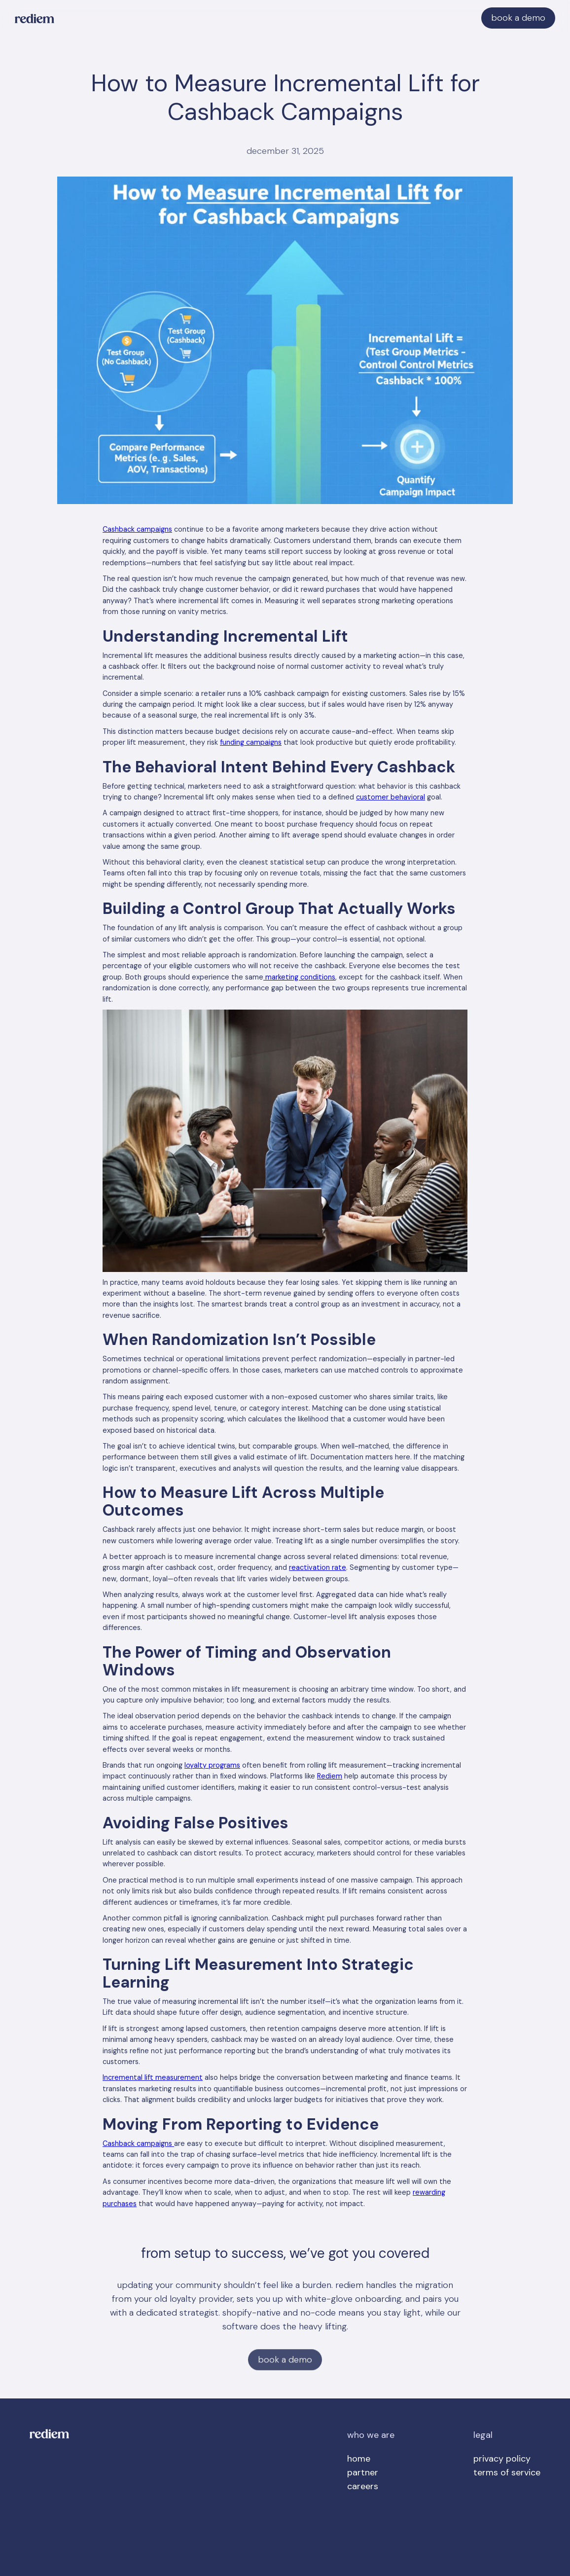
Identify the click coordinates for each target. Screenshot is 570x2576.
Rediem (329, 1776)
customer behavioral (390, 797)
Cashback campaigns (137, 529)
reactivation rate (317, 1567)
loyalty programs (212, 1765)
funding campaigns (251, 742)
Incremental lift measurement (153, 2077)
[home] (34, 18)
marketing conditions (299, 977)
